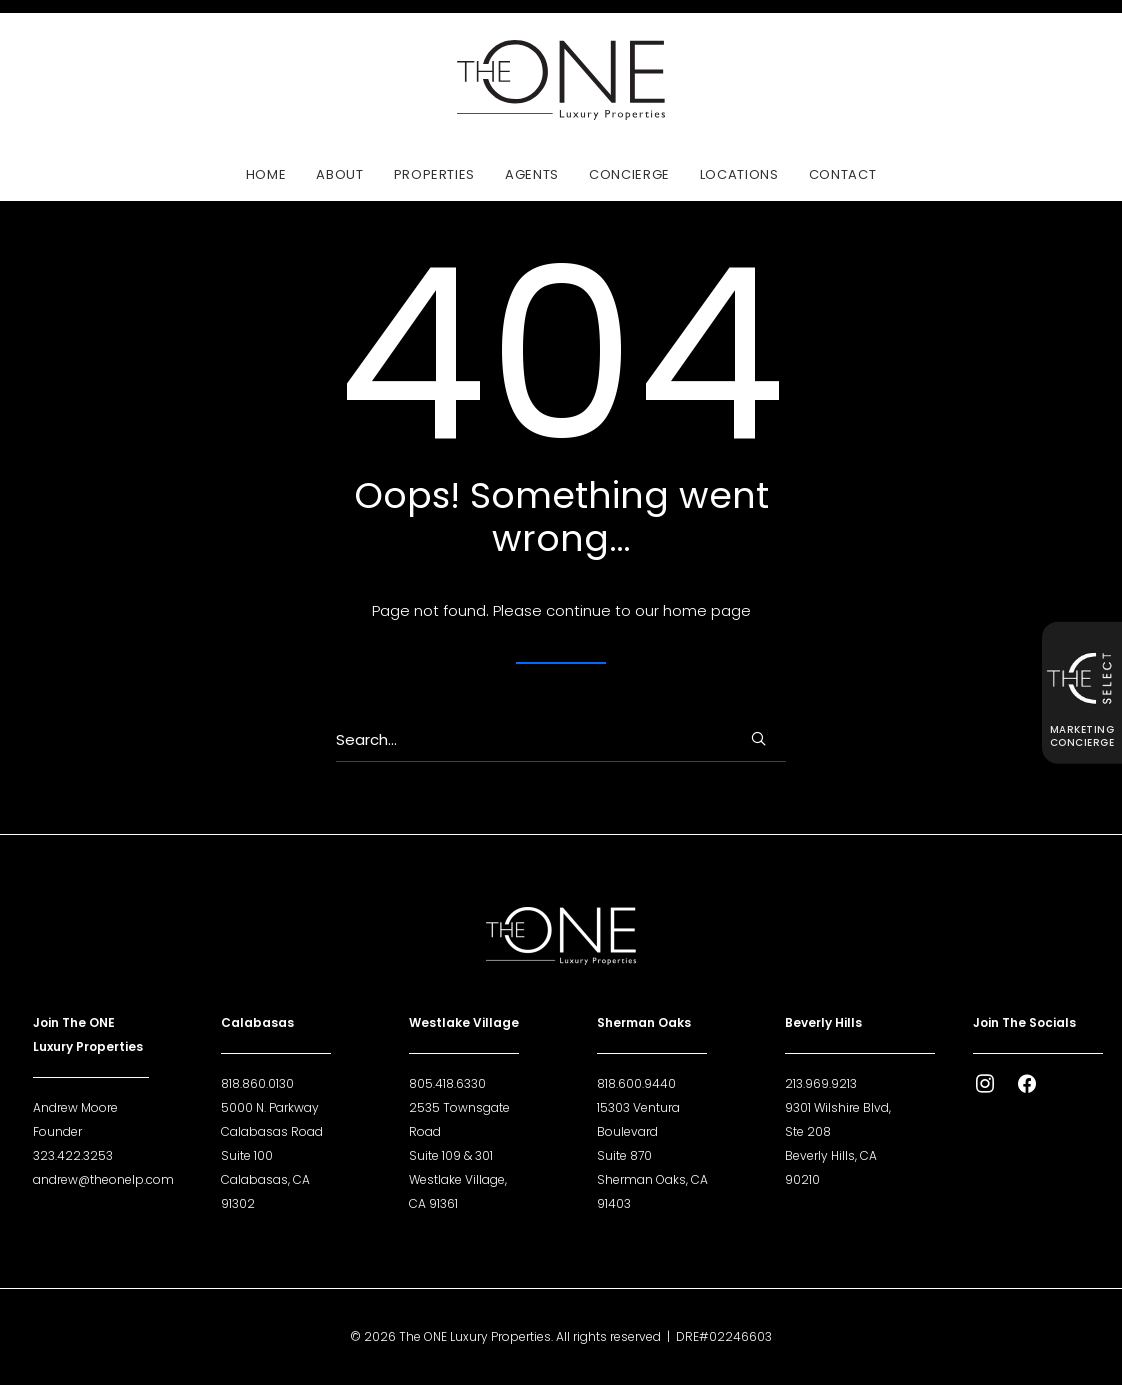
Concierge (629, 174)
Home (266, 174)
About (339, 174)
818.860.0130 (257, 1083)
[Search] (561, 740)
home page (707, 610)
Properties (435, 174)
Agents (532, 174)
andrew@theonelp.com (103, 1179)
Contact (843, 174)
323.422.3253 (73, 1155)
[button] (758, 738)
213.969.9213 (821, 1083)
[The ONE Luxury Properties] (560, 80)
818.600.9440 (636, 1083)
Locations (739, 174)
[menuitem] (273, 174)
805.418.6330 (447, 1083)
